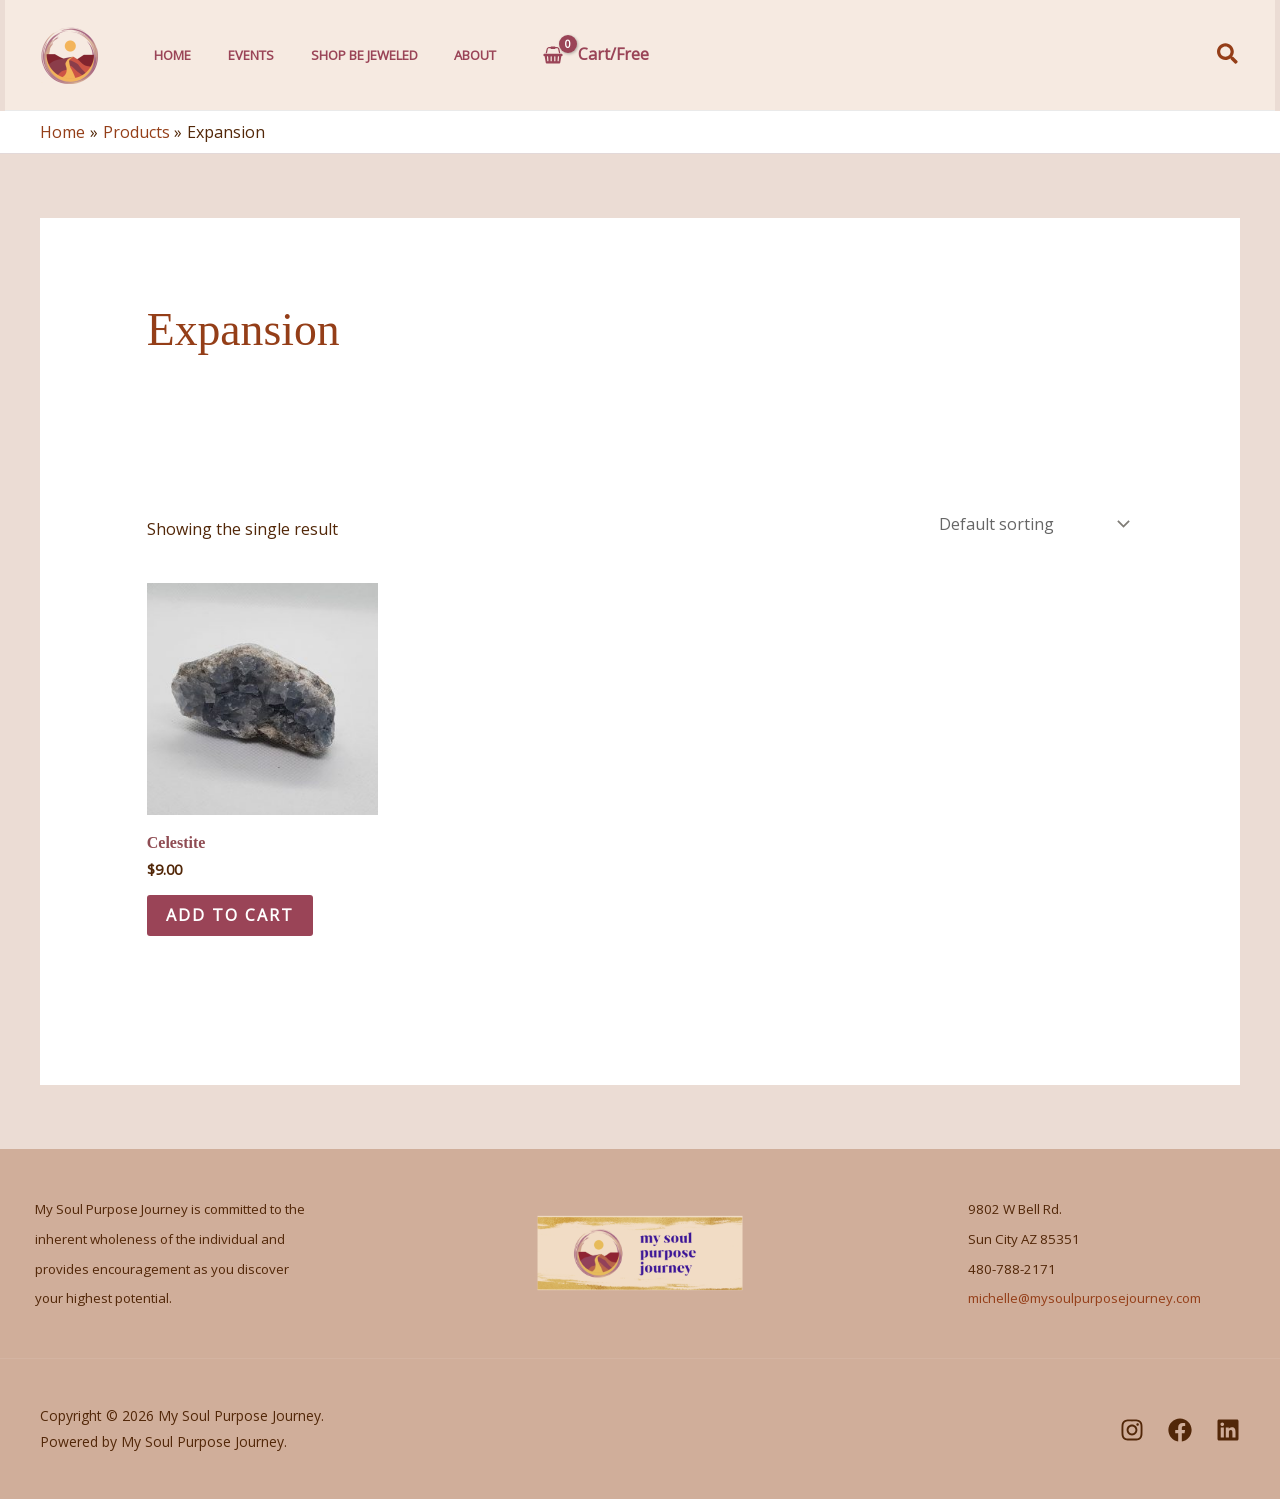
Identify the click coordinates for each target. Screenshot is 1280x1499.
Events (241, 55)
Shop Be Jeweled (347, 55)
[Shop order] (1032, 524)
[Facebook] (1180, 1430)
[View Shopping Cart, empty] (571, 55)
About (452, 55)
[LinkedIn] (1228, 1430)
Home (169, 55)
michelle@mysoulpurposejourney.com (1084, 1299)
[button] (1228, 55)
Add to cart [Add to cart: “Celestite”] (231, 915)
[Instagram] (1132, 1430)
